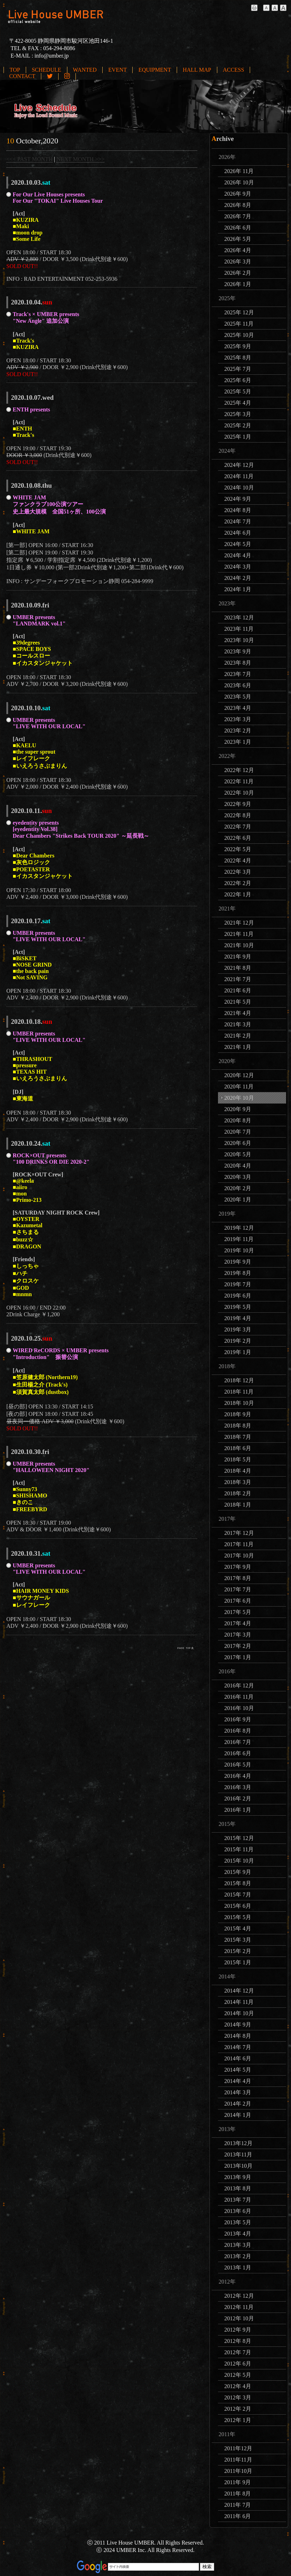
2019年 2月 (237, 1341)
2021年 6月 (237, 990)
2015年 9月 (237, 1872)
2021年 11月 (239, 934)
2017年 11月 (239, 1544)
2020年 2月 (237, 1188)
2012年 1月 (237, 2420)
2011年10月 (238, 2471)
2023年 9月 (237, 651)
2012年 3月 (237, 2397)
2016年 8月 (237, 1731)
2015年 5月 (237, 1917)
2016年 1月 (237, 1810)
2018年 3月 (237, 1482)
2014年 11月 (239, 2002)
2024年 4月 (237, 555)
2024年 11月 (239, 476)
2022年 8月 (237, 815)
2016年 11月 (239, 1697)
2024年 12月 (239, 465)
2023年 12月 (239, 618)
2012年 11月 (239, 2307)
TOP (15, 70)
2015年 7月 (237, 1895)
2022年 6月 (237, 838)
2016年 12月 (239, 1685)
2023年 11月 (239, 629)
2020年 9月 (237, 1109)
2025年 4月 (237, 403)
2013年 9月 (237, 2177)
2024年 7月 (237, 521)
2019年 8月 (237, 1273)
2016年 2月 (237, 1799)
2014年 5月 (237, 2070)
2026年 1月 (237, 284)
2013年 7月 (237, 2200)
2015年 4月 (237, 1928)
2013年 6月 (237, 2211)
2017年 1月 (237, 1657)
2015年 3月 (237, 1940)
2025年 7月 (237, 369)
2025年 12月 (239, 312)
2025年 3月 (237, 414)
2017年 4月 (237, 1623)
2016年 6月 (237, 1753)
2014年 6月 (237, 2058)
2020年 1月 (237, 1200)
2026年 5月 (237, 239)
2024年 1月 (237, 589)
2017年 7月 (237, 1589)
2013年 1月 (237, 2268)
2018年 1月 (237, 1505)
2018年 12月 (239, 1380)
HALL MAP (197, 70)
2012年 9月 (237, 2330)
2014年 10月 (239, 2013)
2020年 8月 (237, 1120)
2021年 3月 (237, 1024)
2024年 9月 (237, 499)
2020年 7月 (237, 1132)
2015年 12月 (239, 1838)
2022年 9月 (237, 804)
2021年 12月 (239, 923)
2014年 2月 (237, 2104)
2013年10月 (238, 2166)
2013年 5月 (237, 2222)
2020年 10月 (239, 1098)
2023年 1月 (237, 742)
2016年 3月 (237, 1787)
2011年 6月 (237, 2516)
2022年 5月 (237, 849)
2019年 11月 (239, 1239)
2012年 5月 (237, 2375)
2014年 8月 (237, 2036)
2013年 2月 (237, 2256)
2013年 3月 (237, 2245)
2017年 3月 (237, 1635)
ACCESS (233, 70)
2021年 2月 (237, 1036)
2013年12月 (238, 2143)
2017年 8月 (237, 1578)
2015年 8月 (237, 1883)
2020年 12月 (239, 1075)
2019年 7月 (237, 1284)
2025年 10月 (239, 335)
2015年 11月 (239, 1849)
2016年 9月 (237, 1719)
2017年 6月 (237, 1601)
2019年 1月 (237, 1352)
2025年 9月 (237, 346)
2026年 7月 (237, 216)
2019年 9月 (237, 1262)
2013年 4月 (237, 2234)
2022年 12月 (239, 770)
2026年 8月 (237, 205)
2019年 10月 (239, 1250)
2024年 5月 (237, 544)
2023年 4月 (237, 708)
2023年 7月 (237, 674)
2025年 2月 (237, 425)
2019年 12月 (239, 1228)
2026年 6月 (237, 228)
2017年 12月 (239, 1533)
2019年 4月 (237, 1318)
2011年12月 (238, 2448)
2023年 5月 (237, 697)
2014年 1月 (237, 2115)
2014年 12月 (239, 1991)
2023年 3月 (237, 719)
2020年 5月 (237, 1154)
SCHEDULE (46, 70)
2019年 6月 (237, 1296)
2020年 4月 (237, 1166)
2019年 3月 (237, 1329)
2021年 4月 (237, 1013)
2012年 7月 (237, 2352)
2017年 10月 (239, 1556)
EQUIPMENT (154, 70)
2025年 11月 (239, 324)
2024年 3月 (237, 567)
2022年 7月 (237, 827)
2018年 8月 (237, 1426)
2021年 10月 (239, 945)
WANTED (85, 70)
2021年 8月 (237, 968)
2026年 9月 (237, 194)
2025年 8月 (237, 358)
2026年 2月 (237, 273)
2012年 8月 (237, 2341)
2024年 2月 (237, 578)
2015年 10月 (239, 1861)
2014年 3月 (237, 2092)
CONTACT (22, 76)
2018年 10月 (239, 1403)
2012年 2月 (237, 2409)
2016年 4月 (237, 1776)
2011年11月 (238, 2460)
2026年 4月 (237, 250)
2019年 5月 (237, 1307)
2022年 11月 (239, 781)
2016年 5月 (237, 1765)
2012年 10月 (239, 2318)
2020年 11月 (239, 1087)
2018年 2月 (237, 1493)
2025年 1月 (237, 437)
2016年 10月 (239, 1708)
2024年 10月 (239, 488)
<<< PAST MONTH (29, 159)
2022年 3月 (237, 872)
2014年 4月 (237, 2081)
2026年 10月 (239, 182)
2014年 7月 (237, 2047)
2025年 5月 (237, 391)
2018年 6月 (237, 1448)
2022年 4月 (237, 860)
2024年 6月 (237, 533)
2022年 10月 (239, 793)
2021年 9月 (237, 957)
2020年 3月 (237, 1177)
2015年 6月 (237, 1906)
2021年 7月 (237, 979)
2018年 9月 (237, 1414)
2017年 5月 (237, 1612)
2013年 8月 (237, 2188)
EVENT (117, 70)
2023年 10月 (239, 640)
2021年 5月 (237, 1002)
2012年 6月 (237, 2364)
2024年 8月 (237, 510)
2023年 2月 (237, 731)
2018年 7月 (237, 1437)
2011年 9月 (237, 2482)
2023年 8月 (237, 663)
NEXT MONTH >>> (80, 159)
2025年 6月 (237, 380)
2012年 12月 (239, 2296)
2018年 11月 (239, 1392)
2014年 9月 (237, 2025)
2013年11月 (238, 2154)
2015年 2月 (237, 1951)
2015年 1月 (237, 1962)
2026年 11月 (239, 171)
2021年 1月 (237, 1047)
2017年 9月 (237, 1567)
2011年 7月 (237, 2505)
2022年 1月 (237, 894)
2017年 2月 (237, 1646)
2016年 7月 (237, 1742)
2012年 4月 (237, 2386)
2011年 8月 (237, 2494)
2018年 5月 (237, 1459)
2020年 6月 (237, 1143)
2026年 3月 (237, 262)
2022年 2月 (237, 883)
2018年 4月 (237, 1471)
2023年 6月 (237, 685)
